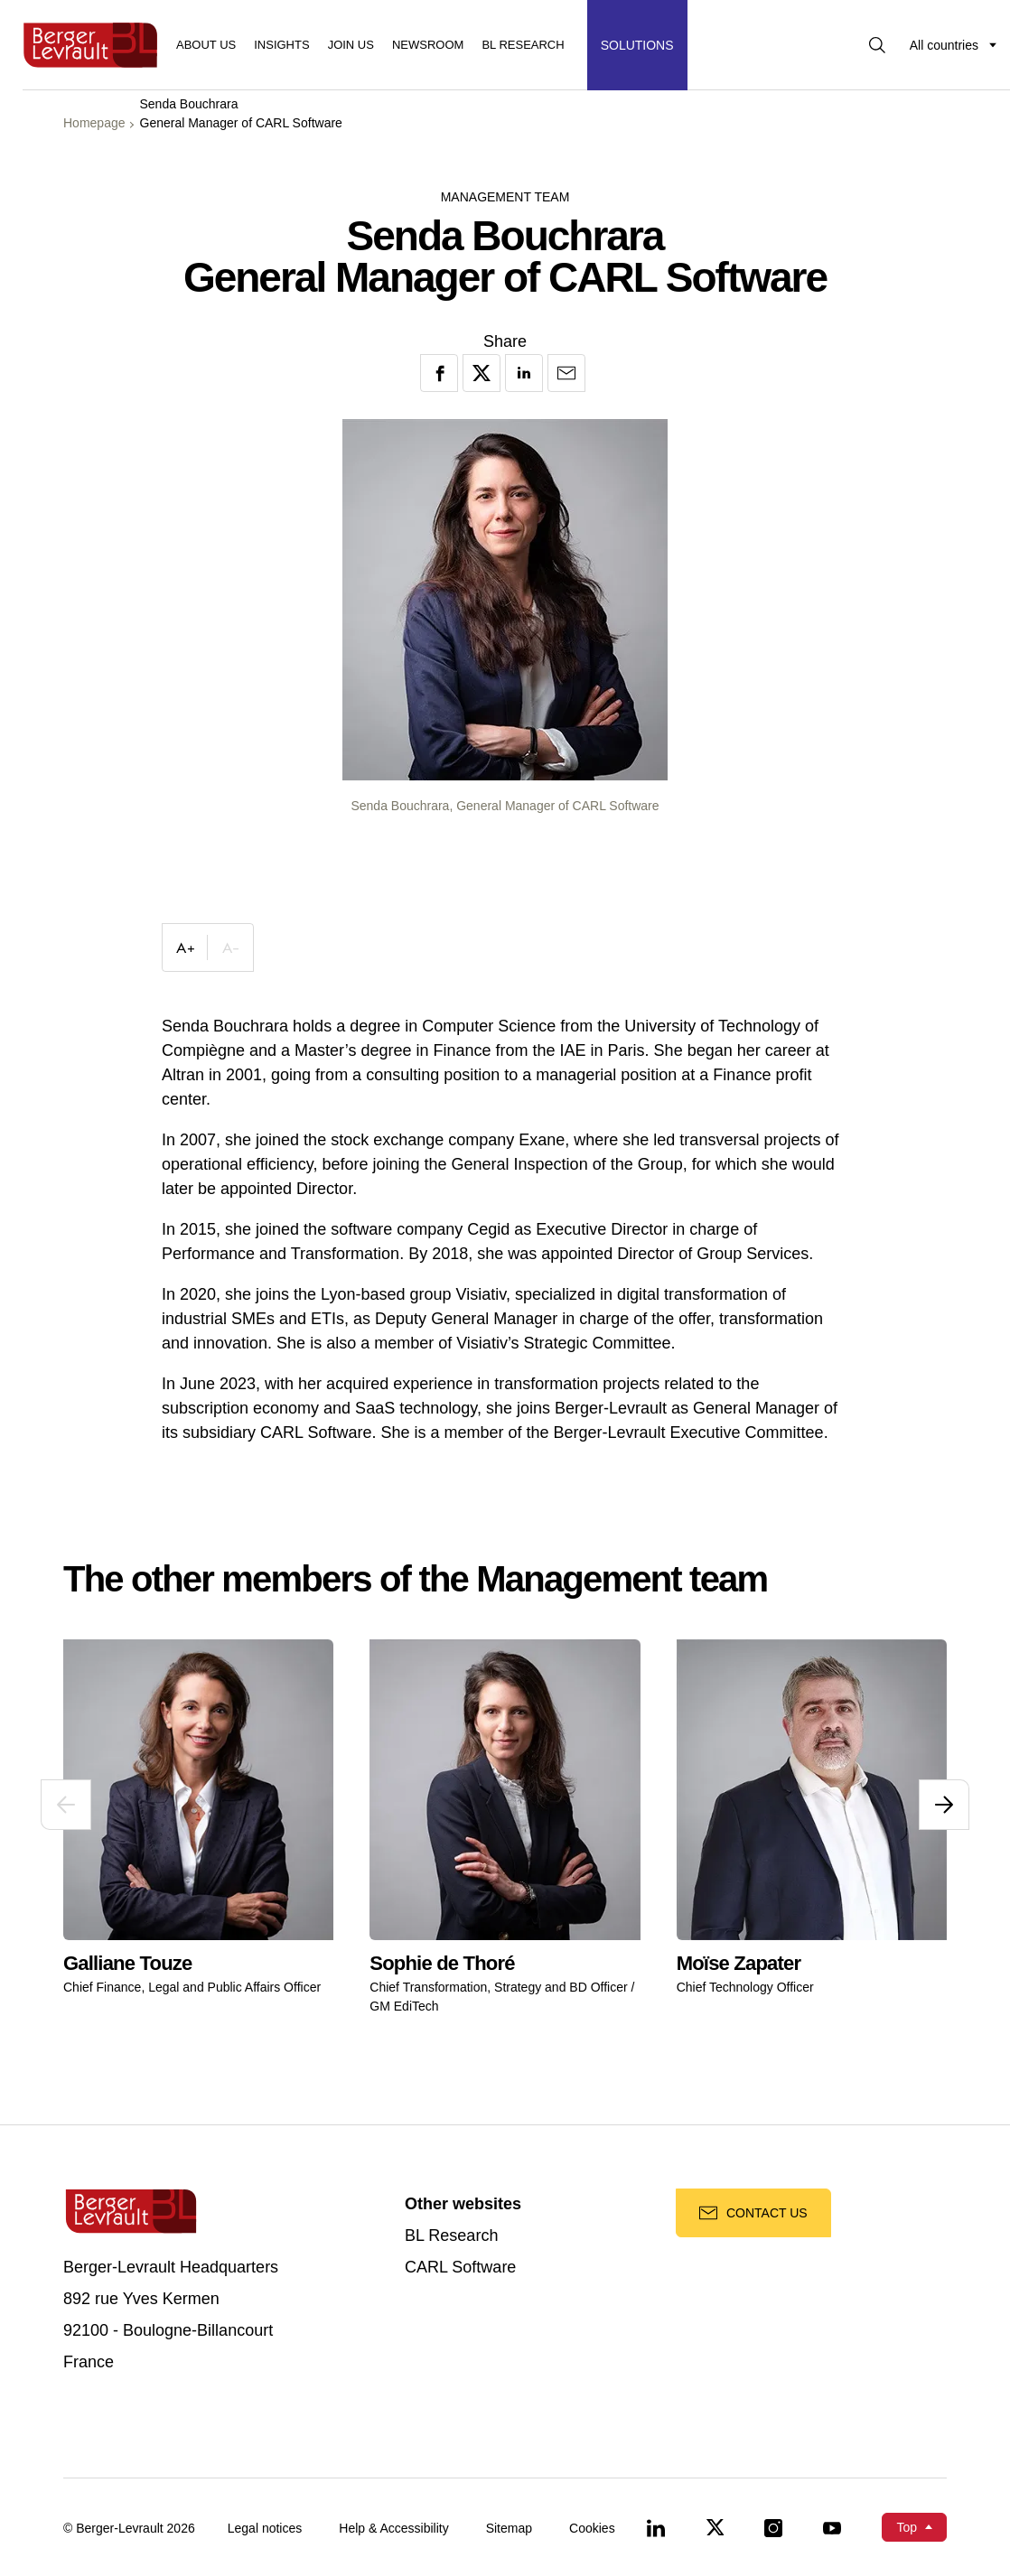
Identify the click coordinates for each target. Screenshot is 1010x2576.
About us (206, 44)
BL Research (451, 2236)
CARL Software (460, 2267)
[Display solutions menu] (637, 45)
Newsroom (427, 44)
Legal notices (265, 2527)
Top (906, 2527)
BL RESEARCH (523, 44)
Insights (281, 44)
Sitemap (509, 2527)
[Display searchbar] (877, 45)
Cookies (592, 2527)
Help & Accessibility (393, 2527)
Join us (351, 44)
